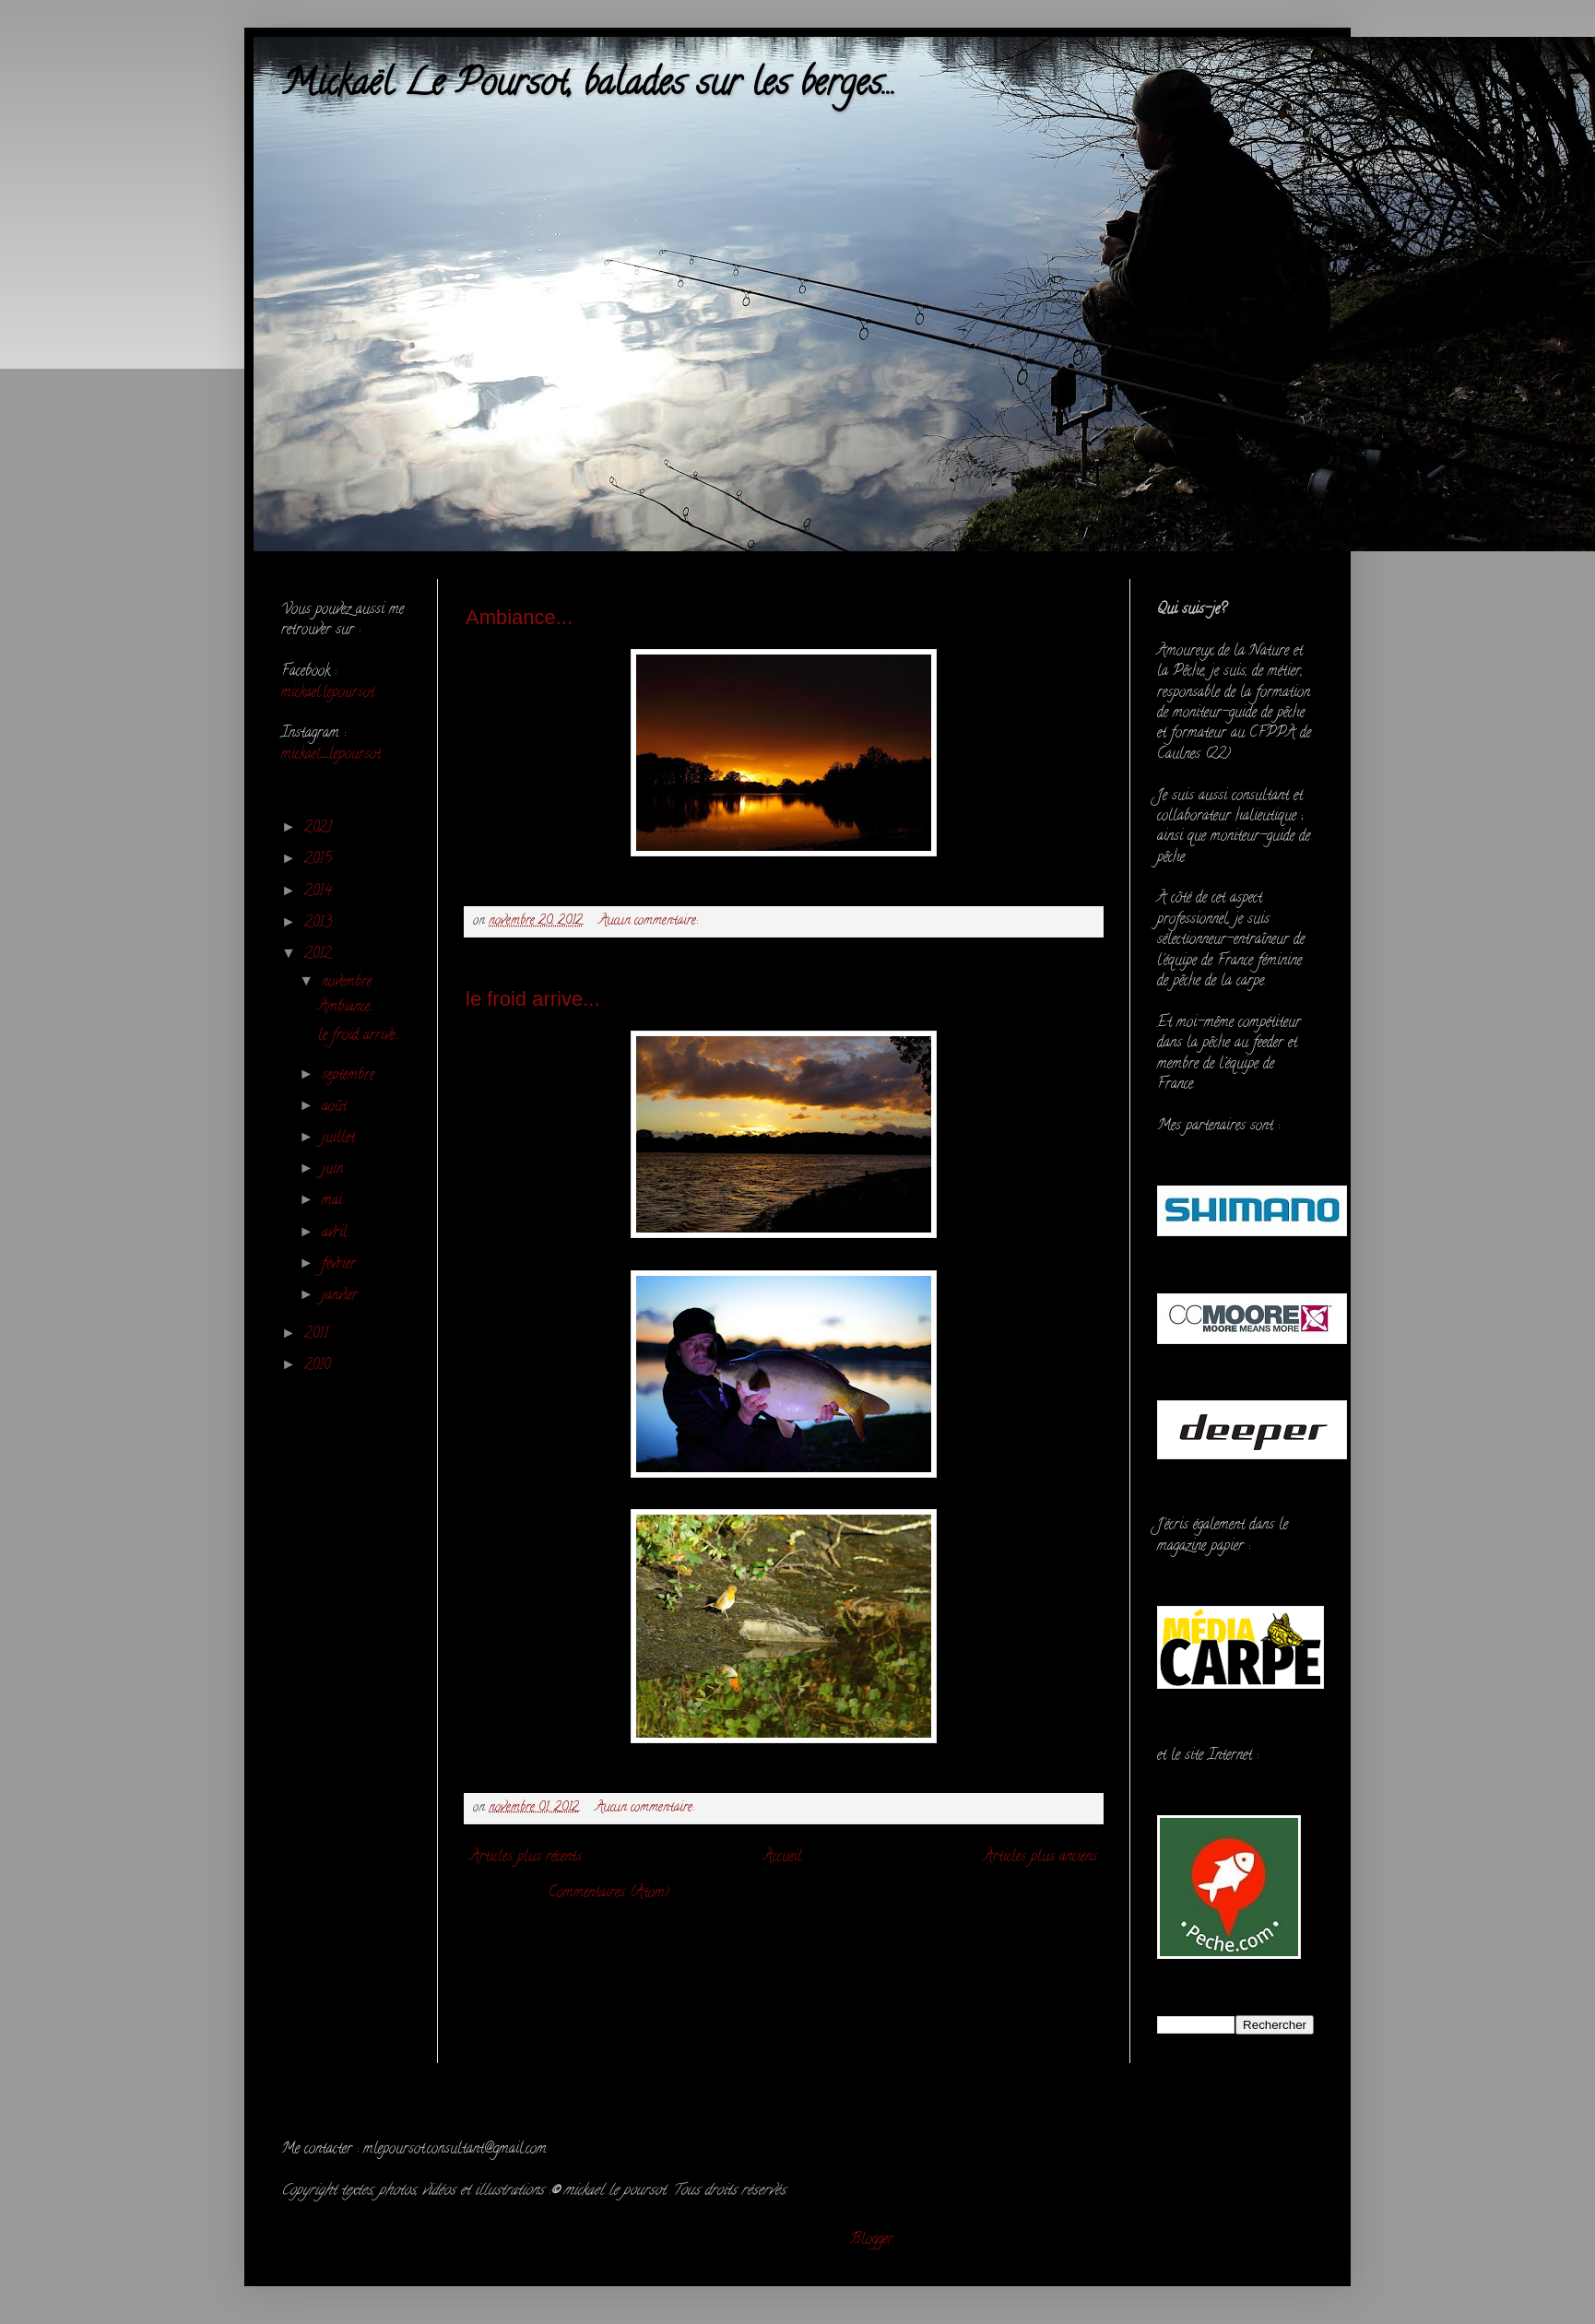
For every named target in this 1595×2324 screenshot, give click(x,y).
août (336, 1107)
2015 (320, 860)
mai (334, 1201)
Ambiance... (519, 617)
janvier (342, 1296)
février (341, 1265)
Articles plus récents (526, 1857)
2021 (320, 829)
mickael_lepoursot (331, 755)
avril (337, 1233)
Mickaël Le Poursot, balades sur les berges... (588, 86)
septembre (350, 1076)
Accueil (782, 1857)
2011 (318, 1335)
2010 (319, 1366)
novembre (349, 983)
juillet (341, 1138)
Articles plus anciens (1040, 1857)
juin (335, 1170)
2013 (320, 924)
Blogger (871, 2240)
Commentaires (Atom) (609, 1893)
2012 (320, 955)
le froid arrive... (533, 998)
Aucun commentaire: (650, 921)
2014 (320, 892)
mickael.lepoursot (327, 693)
